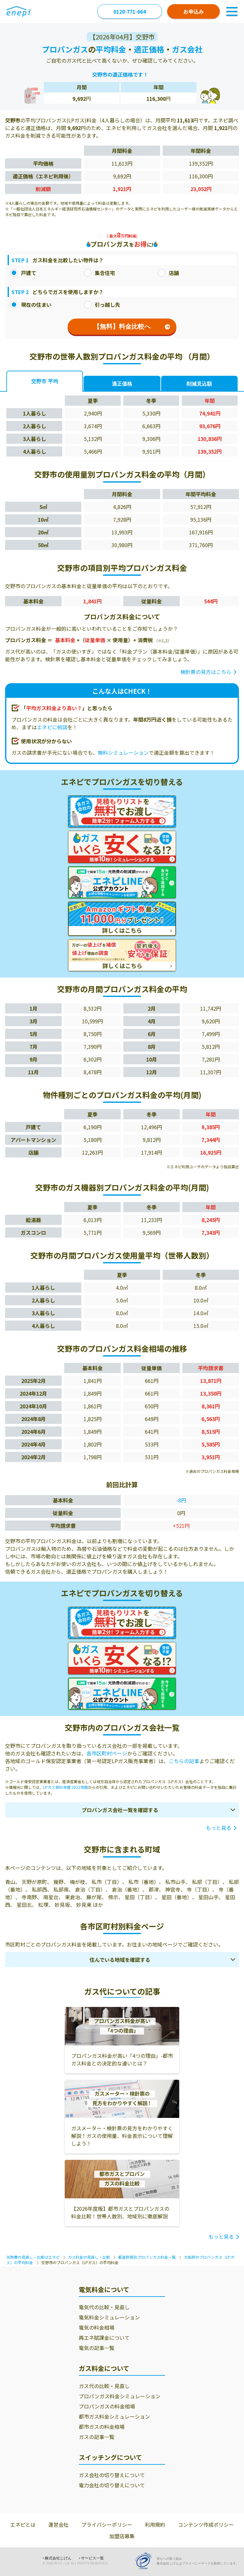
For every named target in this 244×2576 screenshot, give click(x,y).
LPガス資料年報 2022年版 (65, 1787)
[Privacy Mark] (145, 2561)
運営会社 (58, 2524)
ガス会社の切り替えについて (112, 2475)
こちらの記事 (184, 1761)
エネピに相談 (52, 727)
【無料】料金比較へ (131, 326)
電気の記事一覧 (96, 2348)
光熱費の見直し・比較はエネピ (33, 2257)
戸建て (23, 273)
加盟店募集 (122, 2536)
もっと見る (218, 1827)
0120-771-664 (129, 11)
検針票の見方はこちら (205, 672)
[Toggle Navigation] (232, 11)
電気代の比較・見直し (104, 2307)
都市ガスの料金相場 (102, 2426)
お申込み (193, 11)
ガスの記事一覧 (96, 2437)
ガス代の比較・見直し (104, 2386)
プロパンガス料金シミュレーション (119, 2396)
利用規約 (155, 2524)
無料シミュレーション (123, 752)
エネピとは (23, 2524)
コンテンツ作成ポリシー (206, 2524)
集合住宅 (99, 273)
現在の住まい (30, 304)
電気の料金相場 (96, 2327)
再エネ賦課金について (104, 2337)
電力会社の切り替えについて (112, 2485)
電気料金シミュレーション (109, 2317)
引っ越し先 (102, 304)
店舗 (168, 273)
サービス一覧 (92, 2558)
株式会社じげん (58, 2558)
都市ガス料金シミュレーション (114, 2416)
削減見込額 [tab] (199, 384)
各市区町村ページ (106, 1753)
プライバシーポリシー (106, 2524)
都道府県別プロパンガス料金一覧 (147, 2257)
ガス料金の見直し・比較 (89, 2257)
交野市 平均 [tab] (44, 381)
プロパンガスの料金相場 (107, 2406)
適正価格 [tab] (122, 384)
